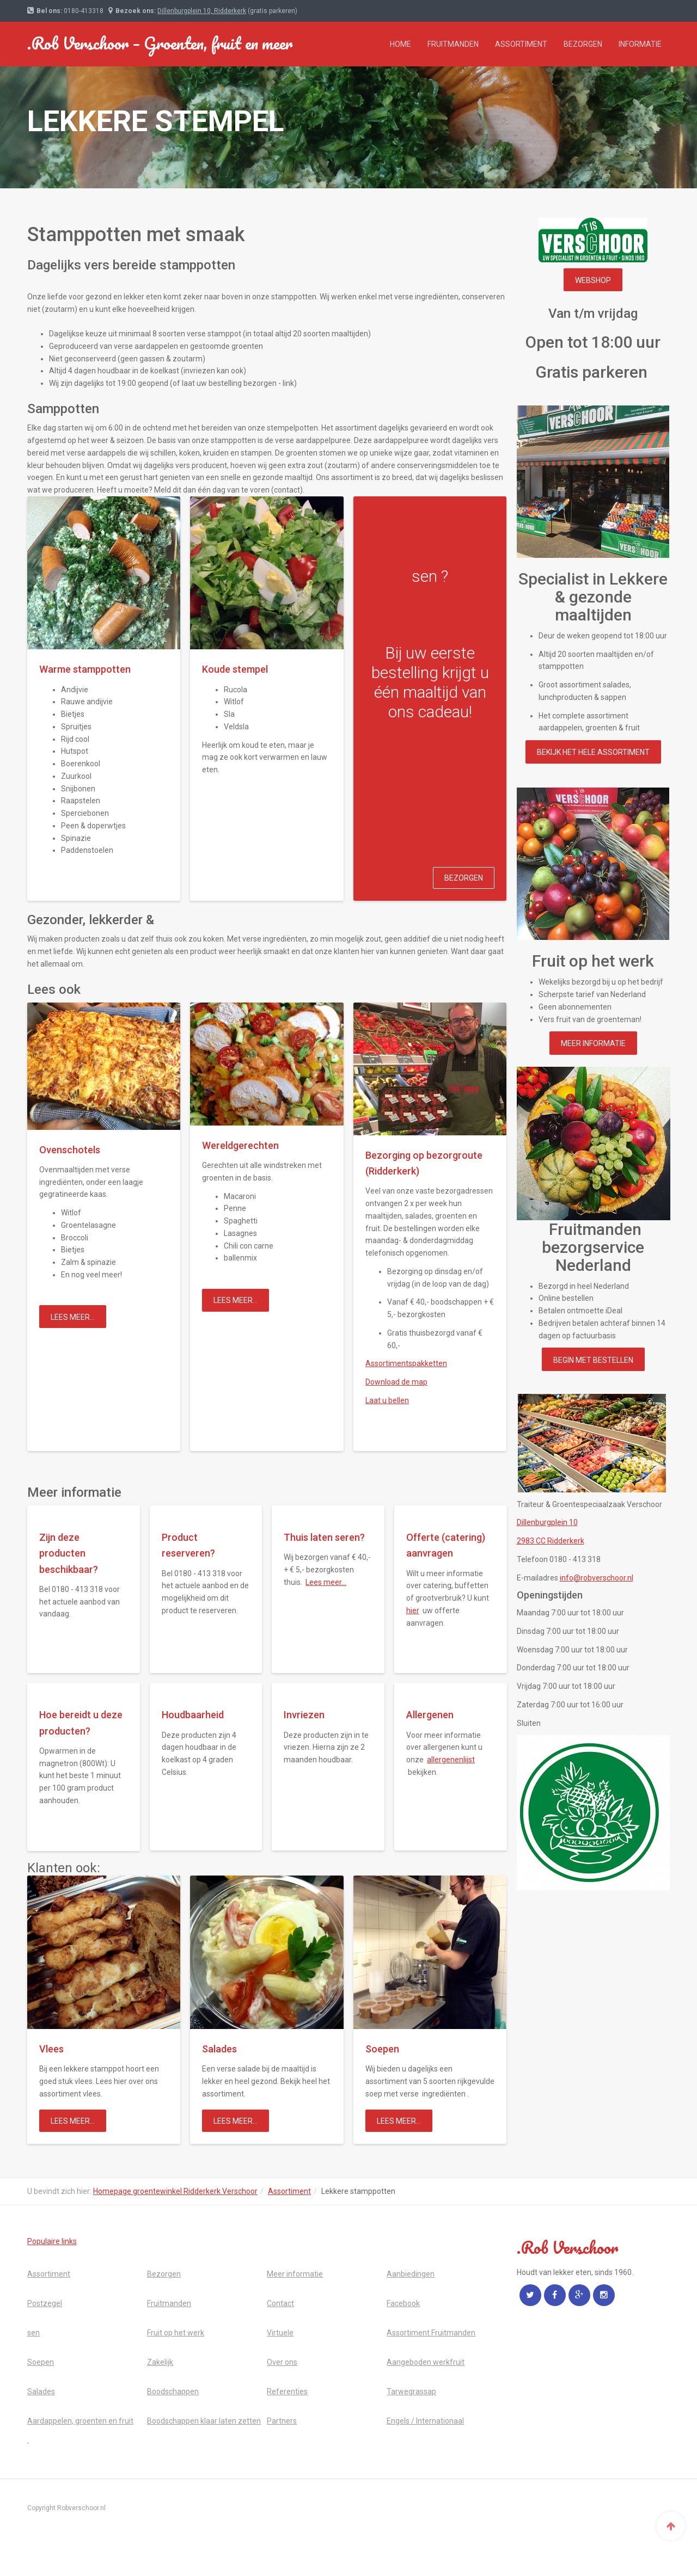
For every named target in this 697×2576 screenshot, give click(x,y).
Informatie (640, 44)
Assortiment (521, 44)
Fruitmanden (453, 44)
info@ (596, 1577)
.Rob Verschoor (159, 43)
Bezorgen (583, 44)
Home (400, 44)
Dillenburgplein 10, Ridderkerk (201, 11)
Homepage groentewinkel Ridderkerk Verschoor (175, 2191)
